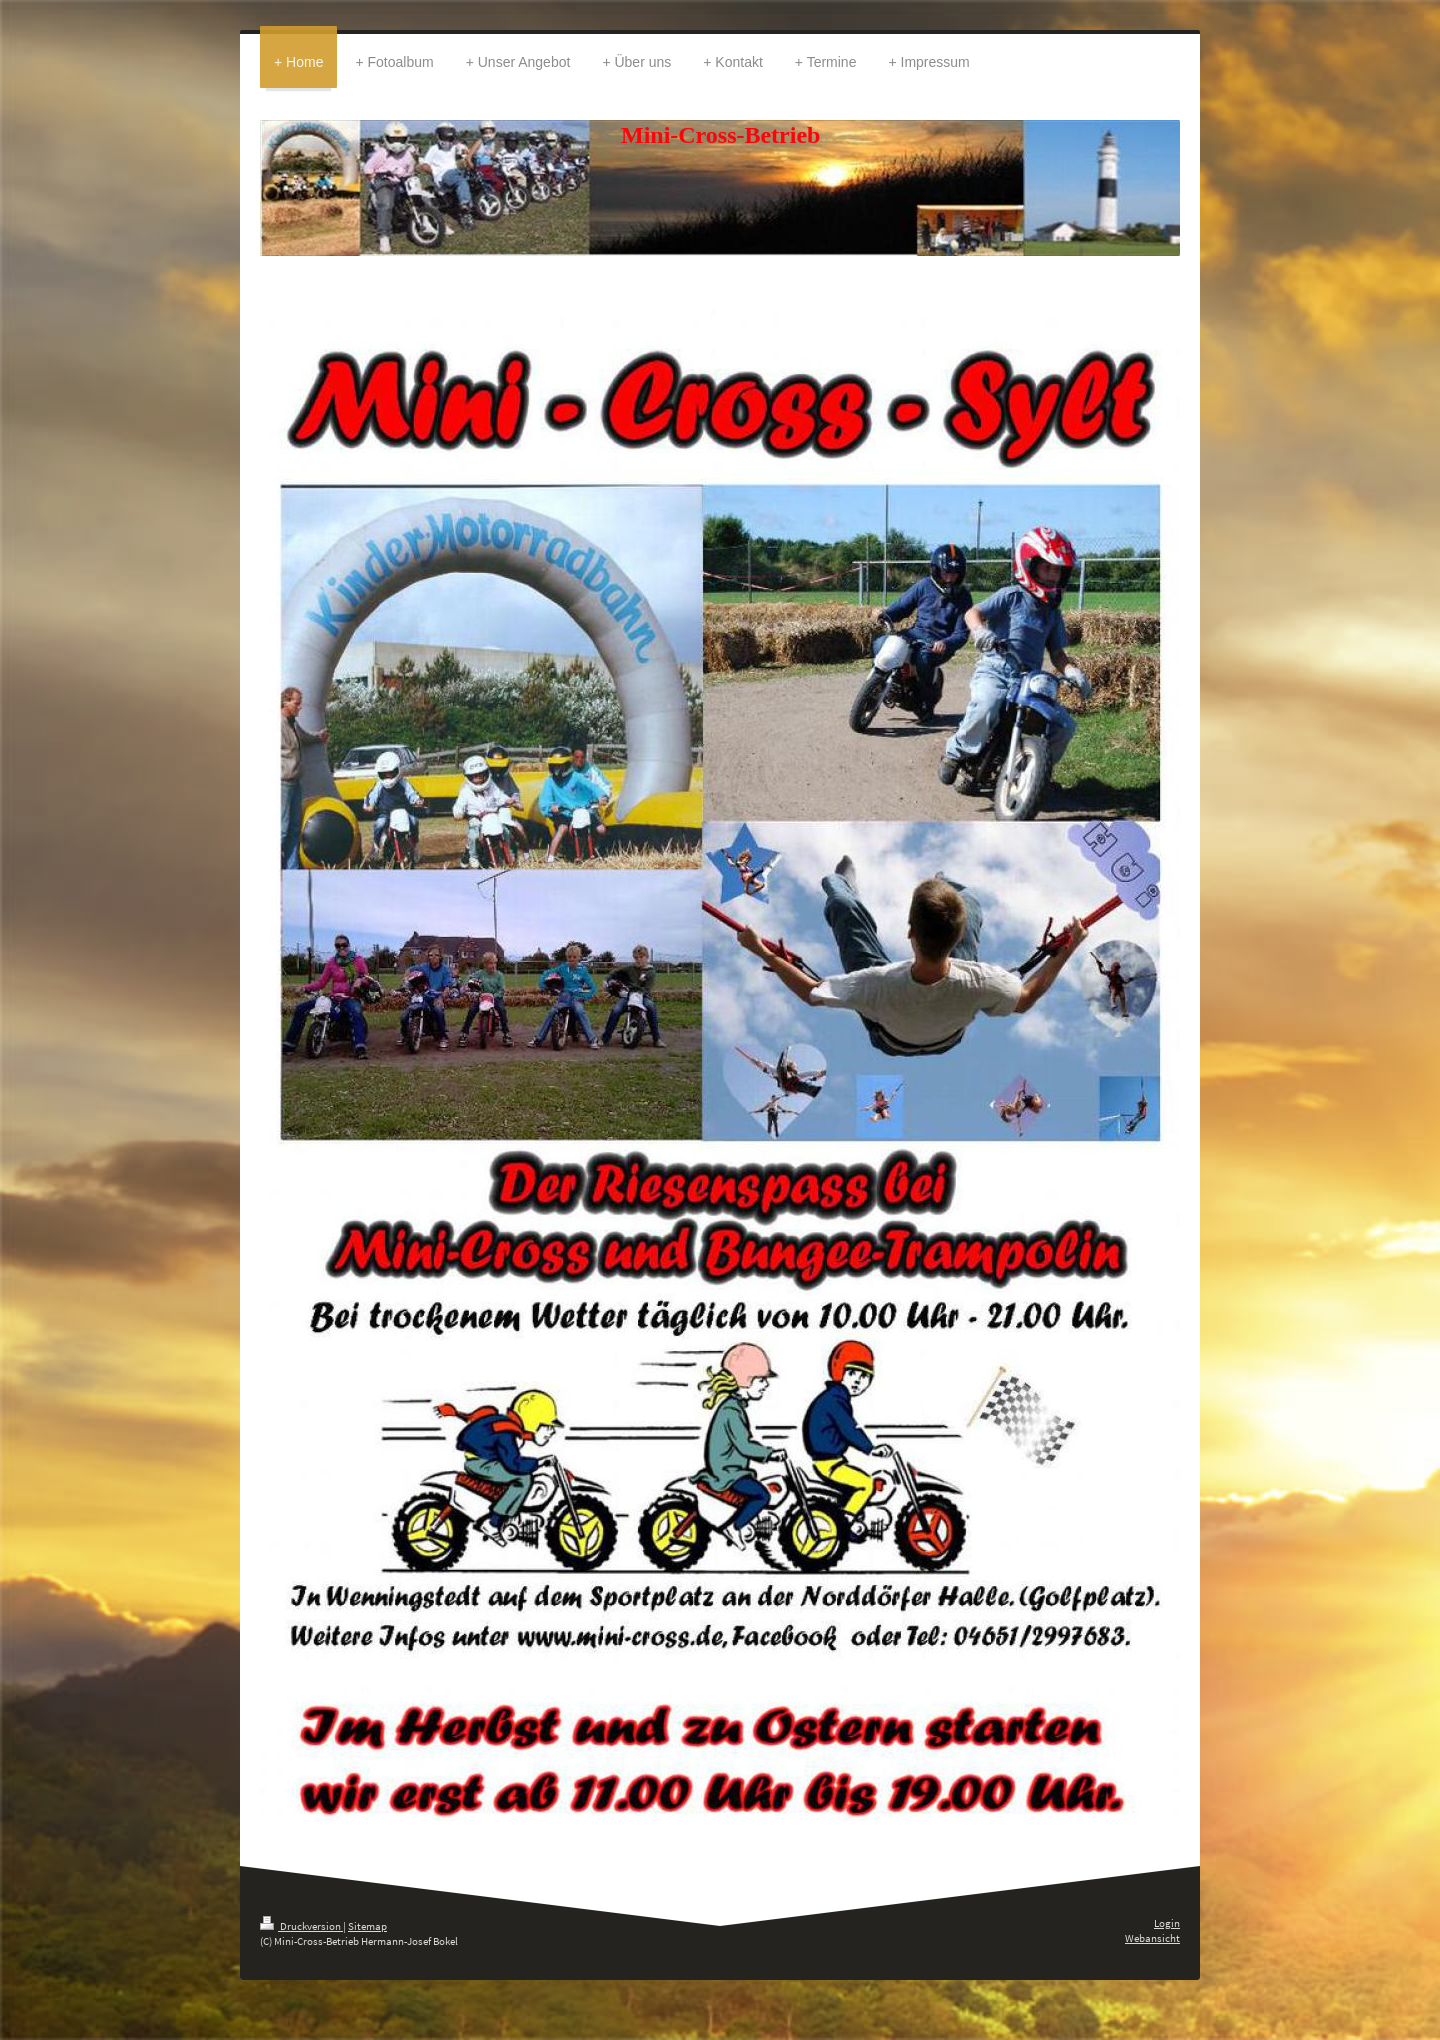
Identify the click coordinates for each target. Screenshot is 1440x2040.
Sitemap (367, 1926)
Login (1167, 1923)
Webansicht (1152, 1938)
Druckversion (301, 1926)
